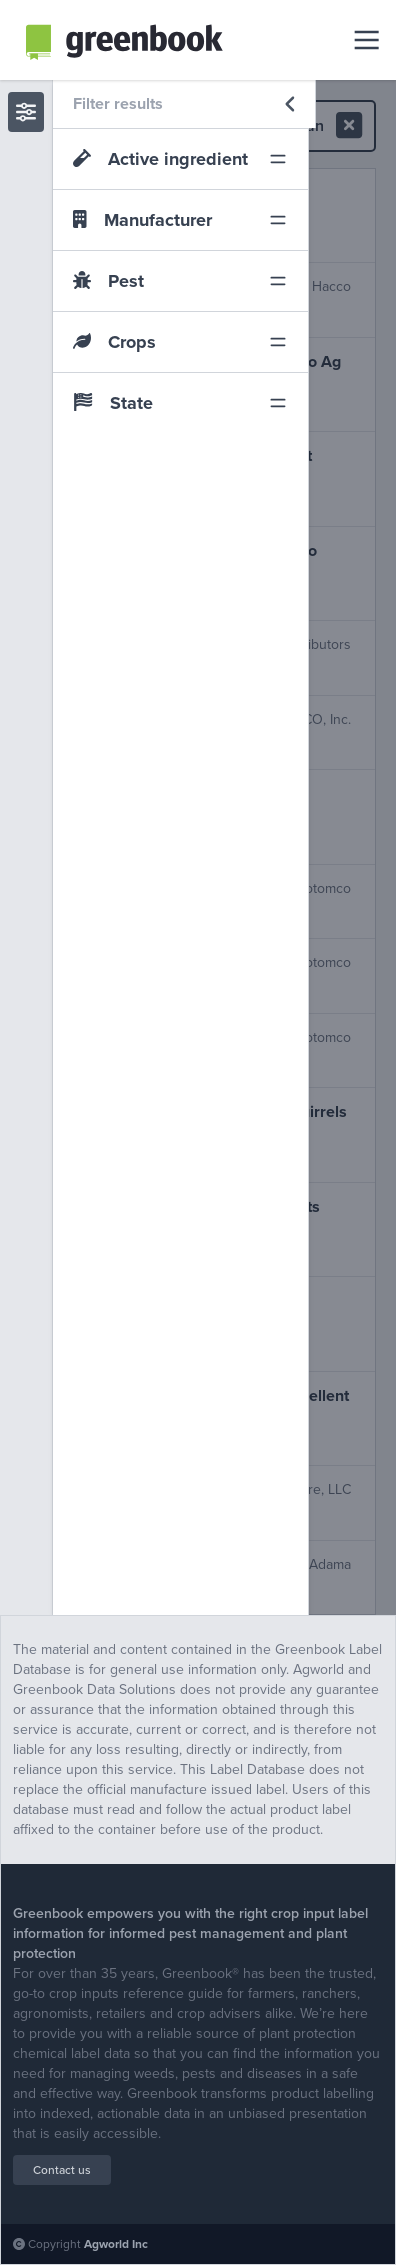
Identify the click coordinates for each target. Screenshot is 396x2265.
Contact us (62, 2170)
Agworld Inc (116, 2244)
